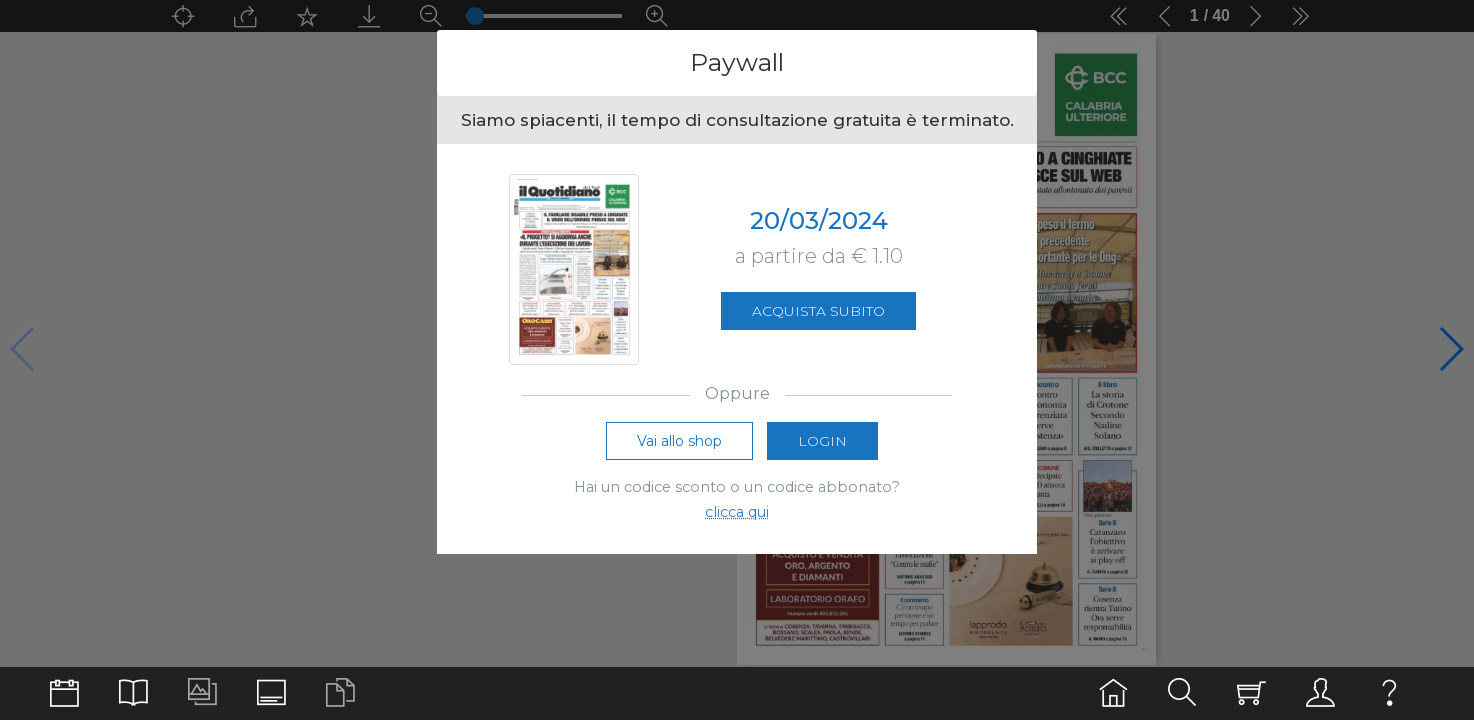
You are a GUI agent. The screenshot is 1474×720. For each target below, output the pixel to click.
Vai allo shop (679, 441)
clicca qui (737, 512)
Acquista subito (818, 311)
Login (822, 441)
